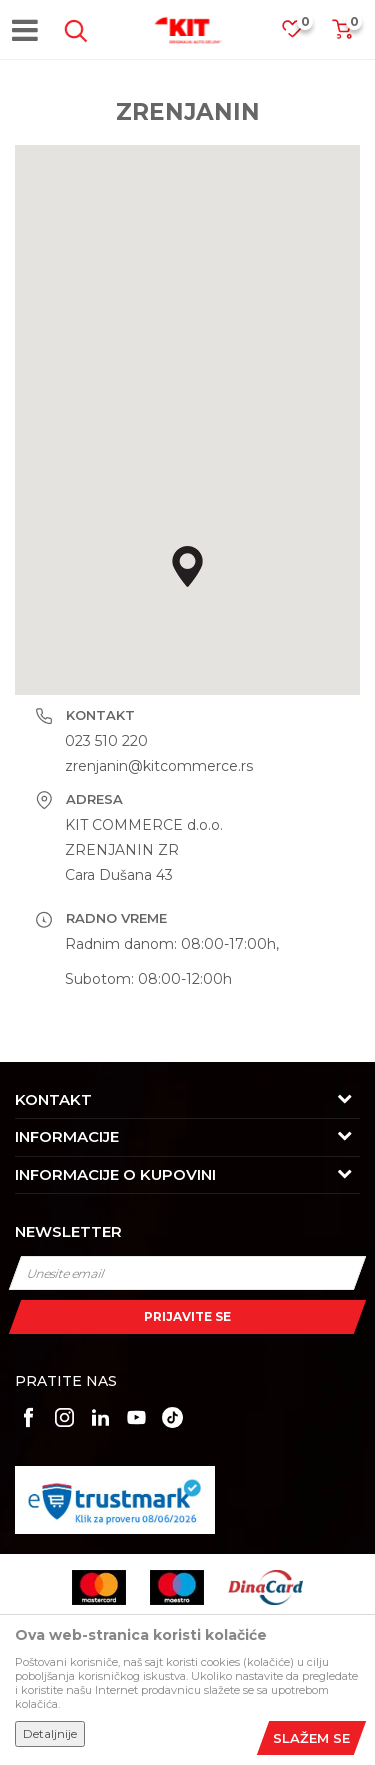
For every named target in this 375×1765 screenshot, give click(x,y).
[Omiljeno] (302, 34)
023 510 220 (106, 741)
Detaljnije (50, 1733)
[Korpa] (342, 35)
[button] (72, 31)
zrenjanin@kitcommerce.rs (159, 766)
